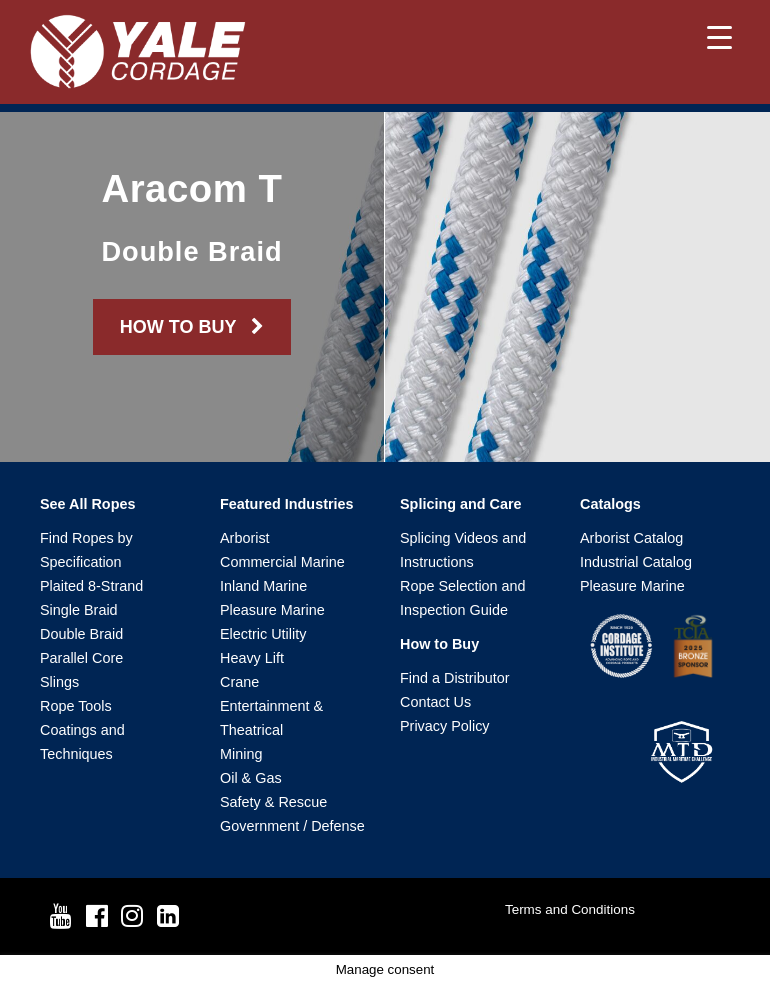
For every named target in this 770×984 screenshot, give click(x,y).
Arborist (245, 538)
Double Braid (81, 634)
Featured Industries (287, 504)
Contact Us (435, 702)
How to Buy (439, 644)
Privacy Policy (445, 726)
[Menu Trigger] (719, 37)
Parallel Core (81, 658)
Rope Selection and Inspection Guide (463, 598)
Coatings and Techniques (82, 742)
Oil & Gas (251, 778)
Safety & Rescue (273, 802)
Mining (241, 754)
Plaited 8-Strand (91, 586)
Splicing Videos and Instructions (463, 550)
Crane (239, 682)
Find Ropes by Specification (86, 550)
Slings (59, 682)
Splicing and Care (461, 504)
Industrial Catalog (636, 562)
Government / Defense (292, 826)
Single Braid (79, 610)
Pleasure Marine (272, 610)
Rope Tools (76, 706)
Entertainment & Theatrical (271, 718)
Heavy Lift (252, 658)
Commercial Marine (282, 562)
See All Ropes (87, 504)
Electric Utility (263, 634)
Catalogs (610, 504)
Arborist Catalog (631, 538)
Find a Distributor (455, 678)
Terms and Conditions (570, 909)
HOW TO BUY (192, 327)
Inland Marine (263, 586)
